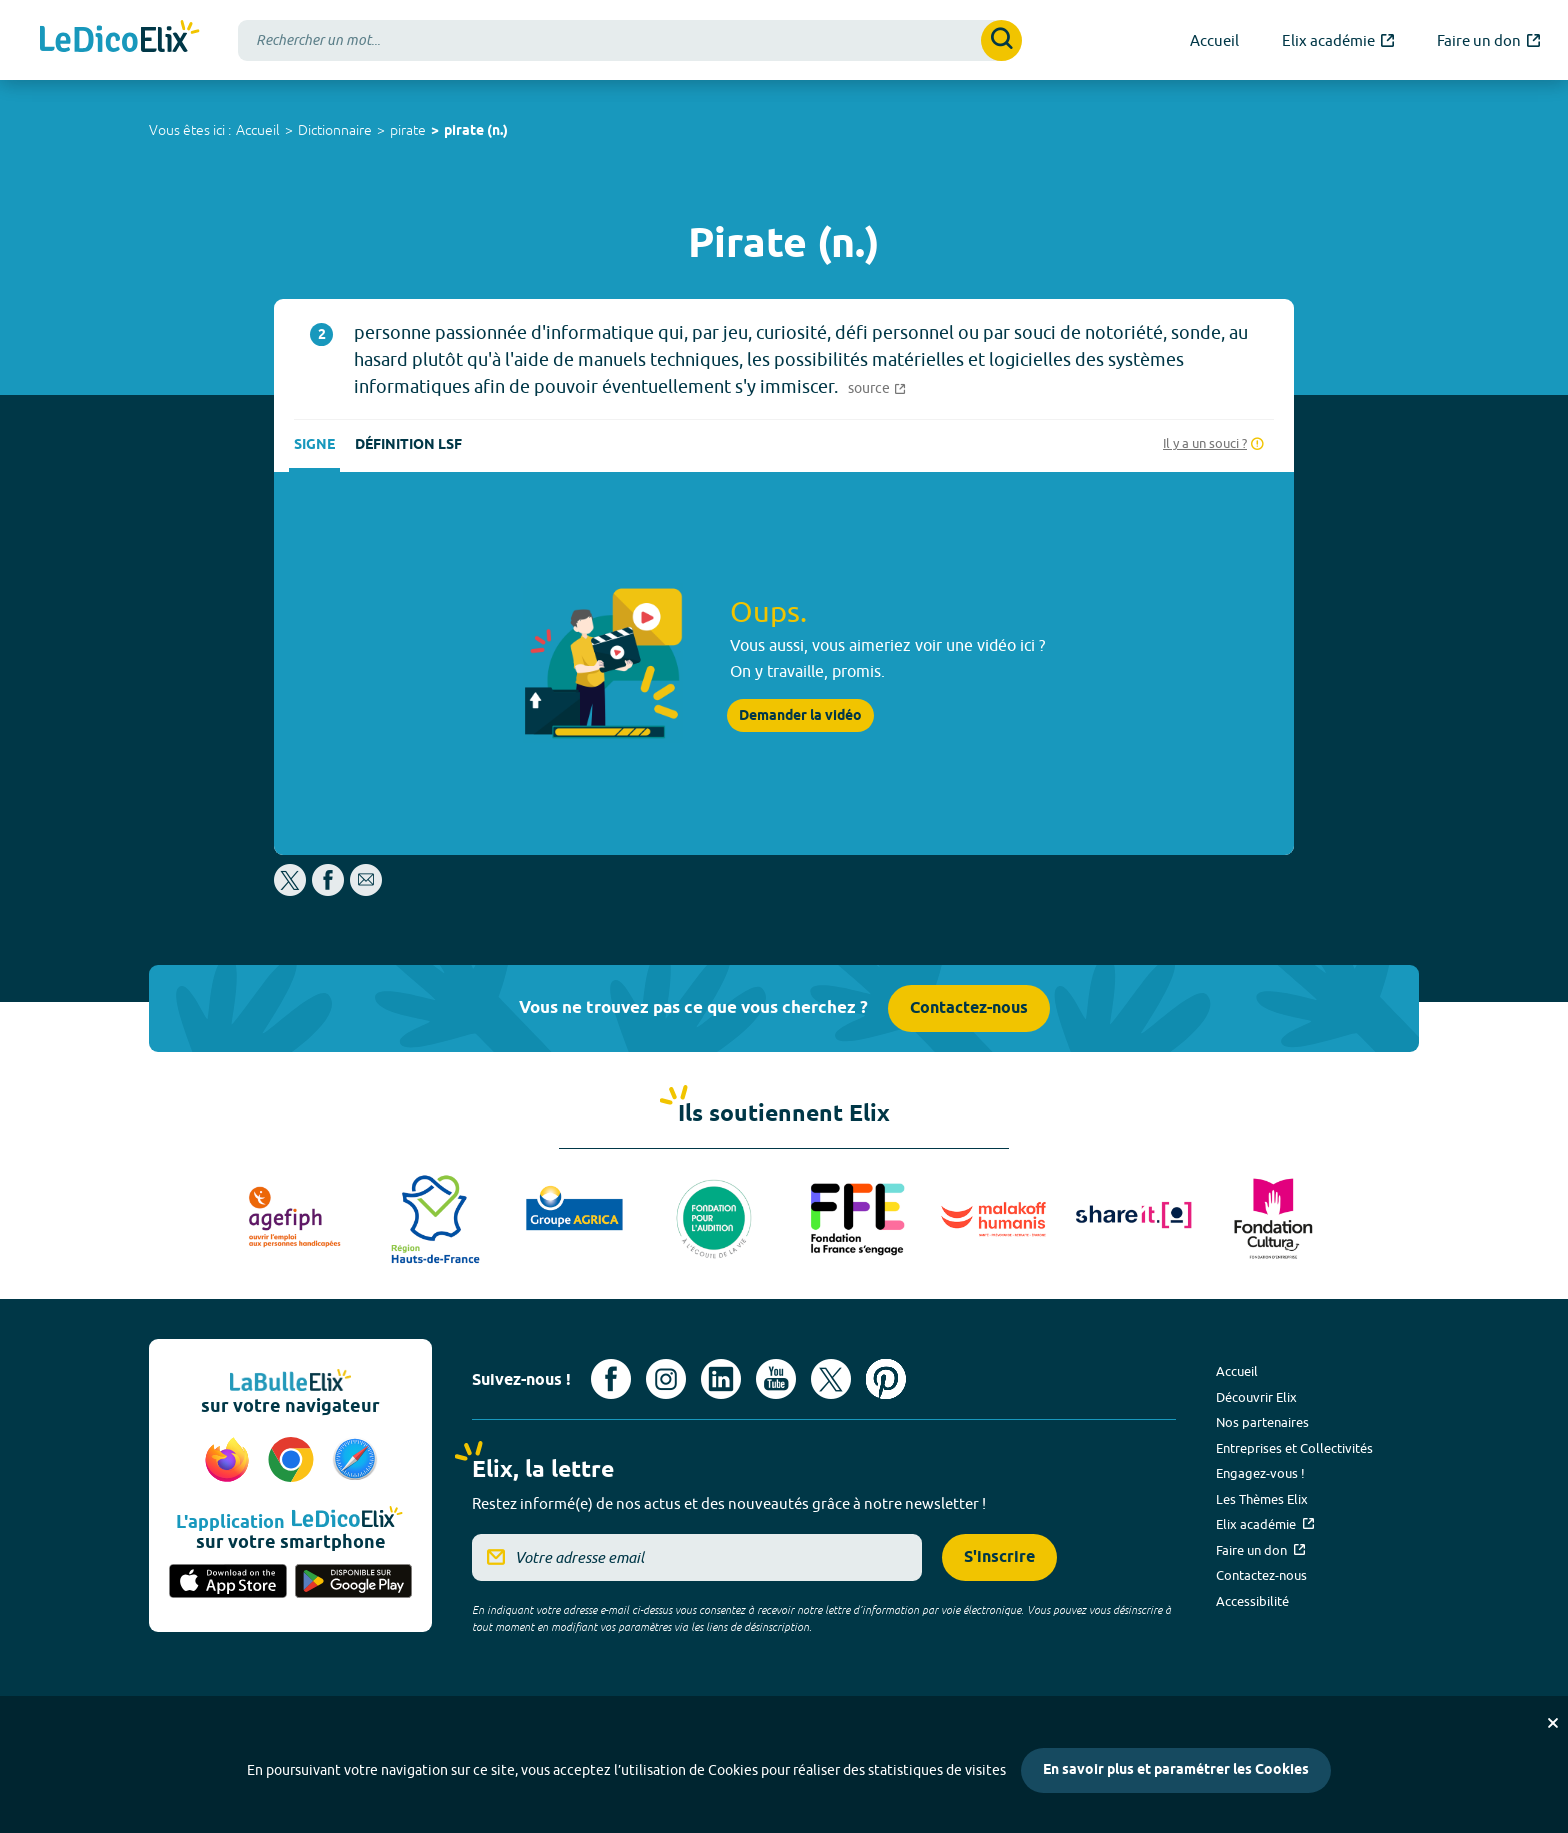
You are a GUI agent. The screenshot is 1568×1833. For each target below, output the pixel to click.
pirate (408, 130)
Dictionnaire (335, 130)
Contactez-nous (969, 1008)
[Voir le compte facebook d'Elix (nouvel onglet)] (611, 1379)
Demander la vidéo (800, 716)
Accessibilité (1252, 1601)
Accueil (258, 130)
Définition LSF (408, 445)
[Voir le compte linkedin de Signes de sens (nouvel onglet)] (721, 1379)
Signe (314, 445)
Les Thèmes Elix (1262, 1499)
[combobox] (630, 40)
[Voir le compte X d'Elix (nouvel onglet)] (831, 1379)
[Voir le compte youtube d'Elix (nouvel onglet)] (776, 1379)
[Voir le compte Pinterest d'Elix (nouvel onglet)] (886, 1379)
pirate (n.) (476, 131)
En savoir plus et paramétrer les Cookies (1176, 1770)
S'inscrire (999, 1557)
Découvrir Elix (1256, 1397)
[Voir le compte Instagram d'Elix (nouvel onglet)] (666, 1379)
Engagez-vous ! (1260, 1473)
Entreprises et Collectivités (1294, 1448)
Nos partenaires (1262, 1422)
